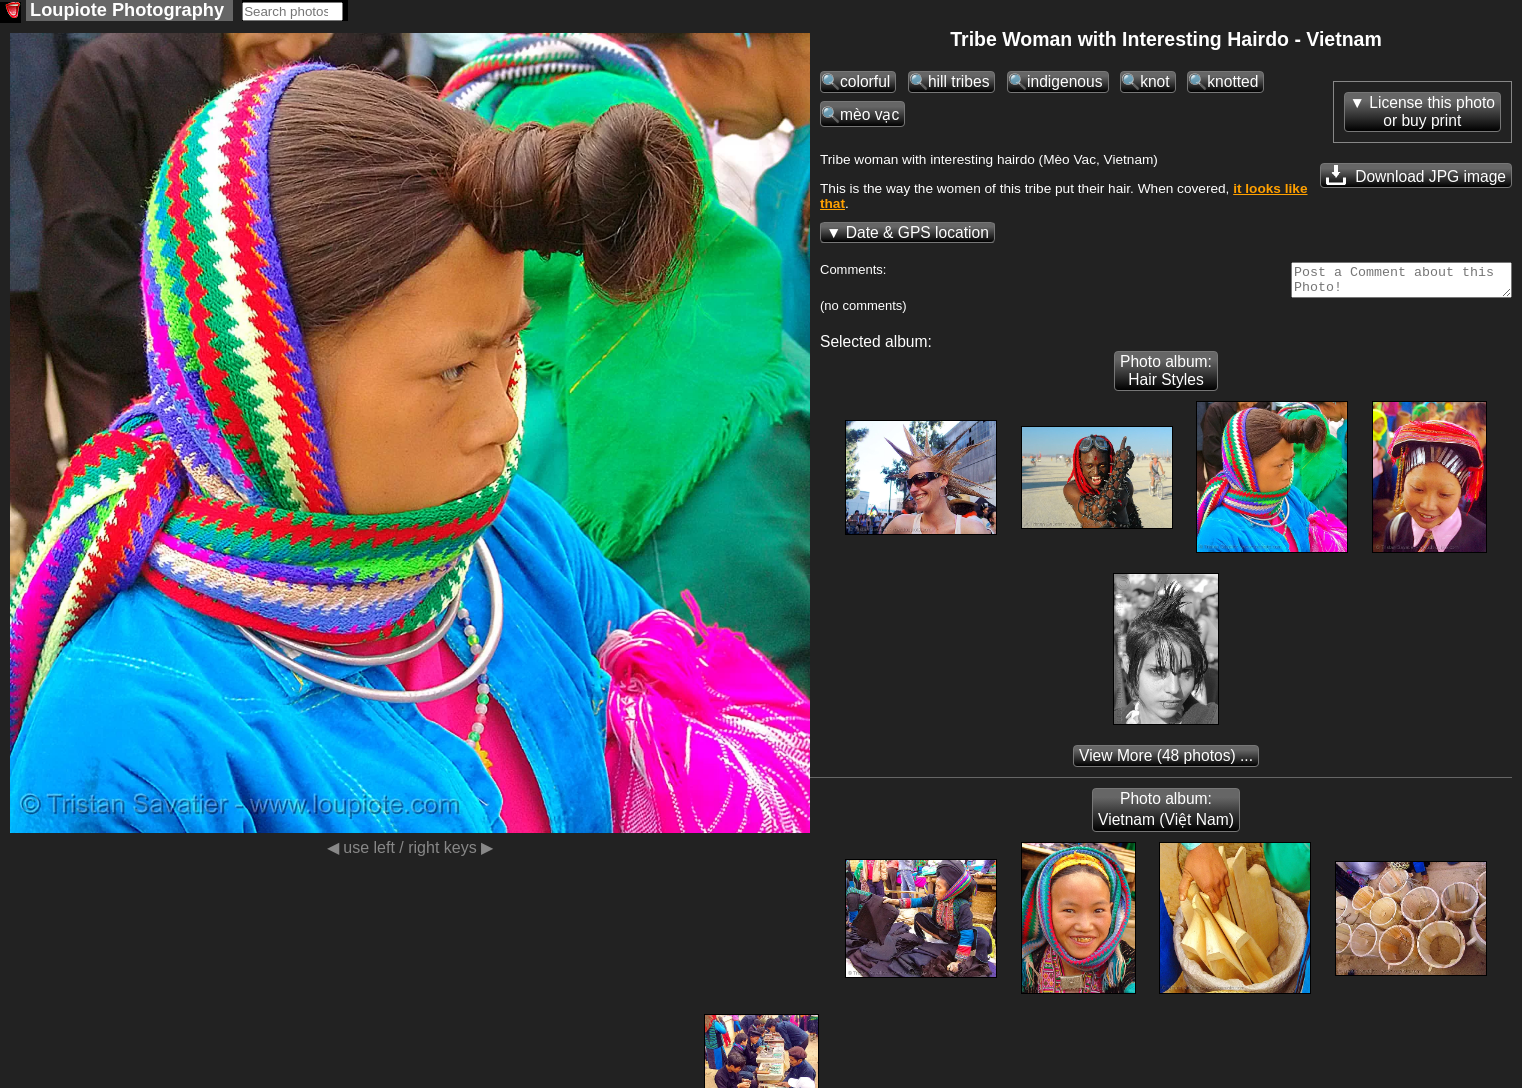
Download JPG (1416, 177)
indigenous (1064, 83)
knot (1154, 83)
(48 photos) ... (1166, 763)
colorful (865, 83)
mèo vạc (869, 116)
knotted (1232, 83)
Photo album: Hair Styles (1166, 378)
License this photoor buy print (1432, 113)
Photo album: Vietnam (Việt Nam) (1166, 817)
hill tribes (959, 83)
